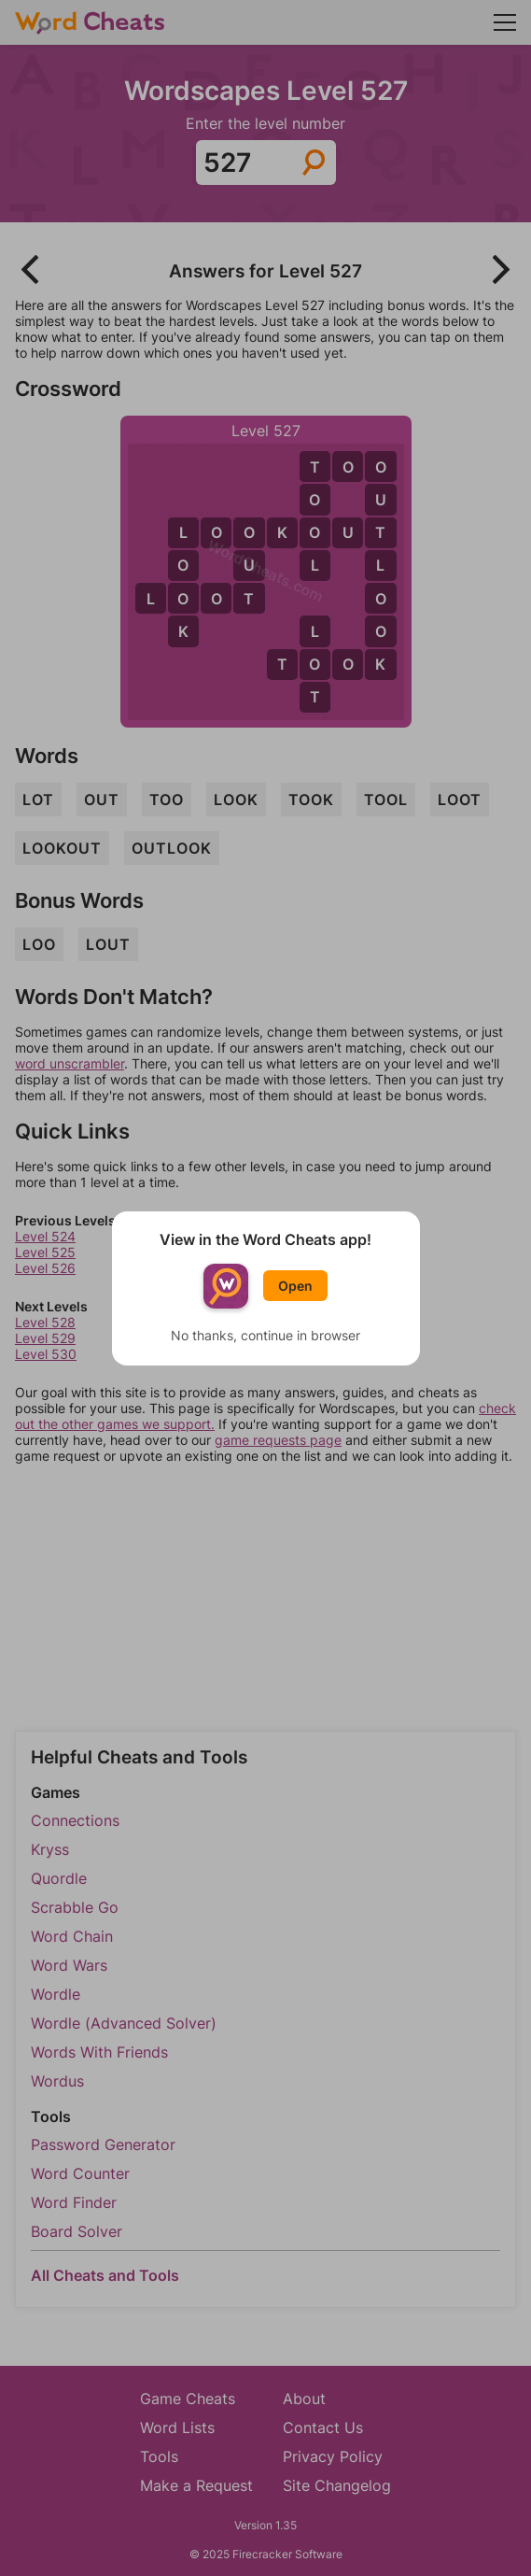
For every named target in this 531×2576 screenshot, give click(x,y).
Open (295, 1286)
